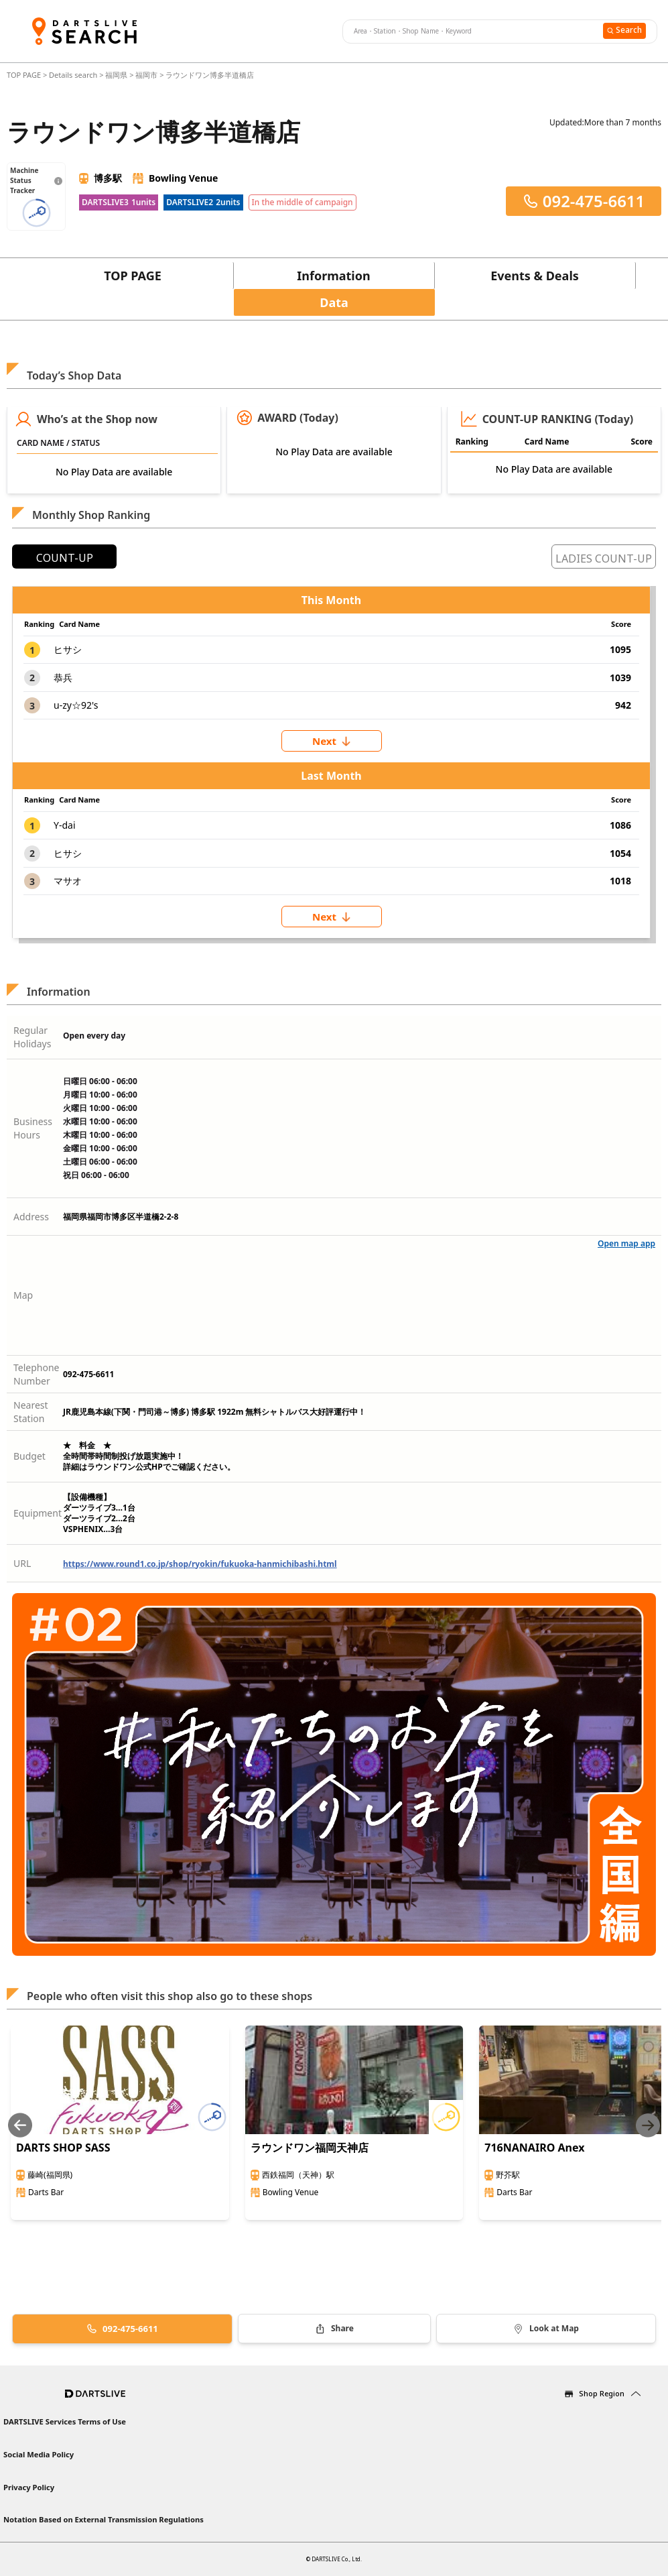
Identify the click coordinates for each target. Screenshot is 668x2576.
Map (23, 1295)
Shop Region (601, 2393)
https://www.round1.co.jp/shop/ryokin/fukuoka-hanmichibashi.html (200, 1564)
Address (31, 1216)
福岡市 (146, 75)
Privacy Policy (28, 2487)
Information (333, 276)
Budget (29, 1456)
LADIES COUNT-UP (603, 558)
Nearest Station (30, 1412)
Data (334, 302)
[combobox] (471, 31)
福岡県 (116, 75)
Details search (74, 75)
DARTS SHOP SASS (63, 2147)
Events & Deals (534, 276)
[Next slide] (648, 2125)
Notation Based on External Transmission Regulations (103, 2519)
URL (22, 1563)
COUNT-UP (64, 557)
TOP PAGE (25, 75)
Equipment (37, 1513)
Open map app (626, 1243)
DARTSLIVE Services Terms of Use (64, 2421)
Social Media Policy (38, 2454)
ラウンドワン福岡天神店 (310, 2147)
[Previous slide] (20, 2125)
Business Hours (32, 1128)
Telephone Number (36, 1374)
